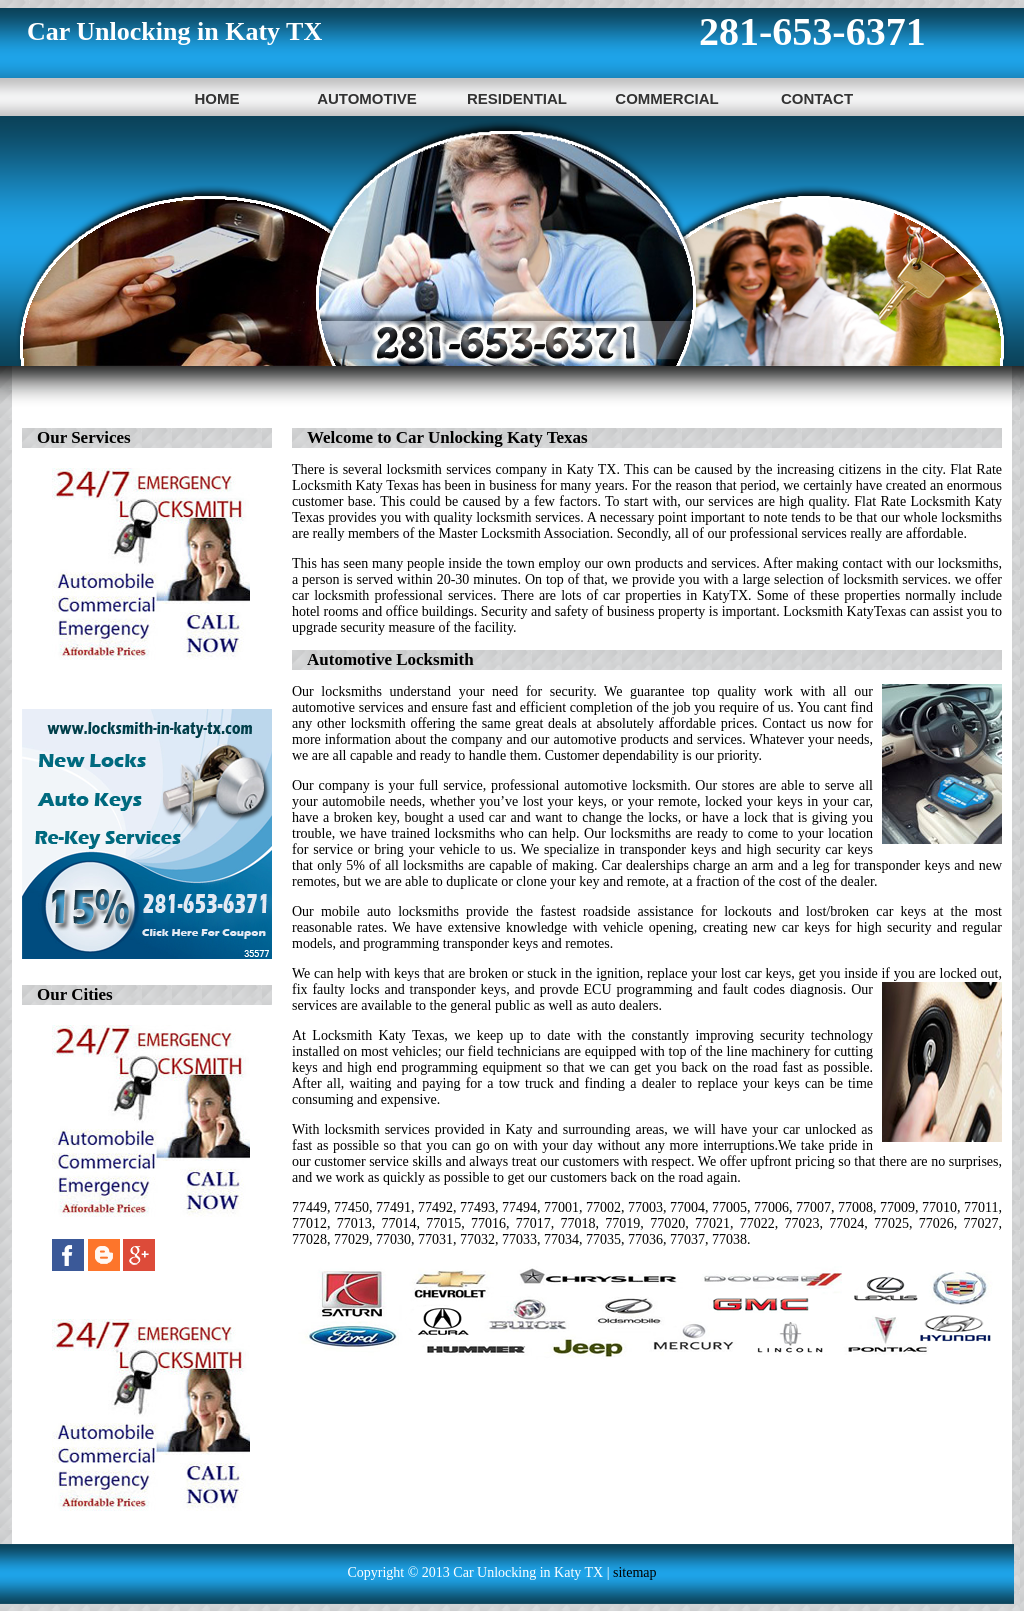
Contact (817, 98)
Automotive (367, 98)
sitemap (635, 1572)
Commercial (666, 98)
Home (217, 98)
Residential (517, 98)
